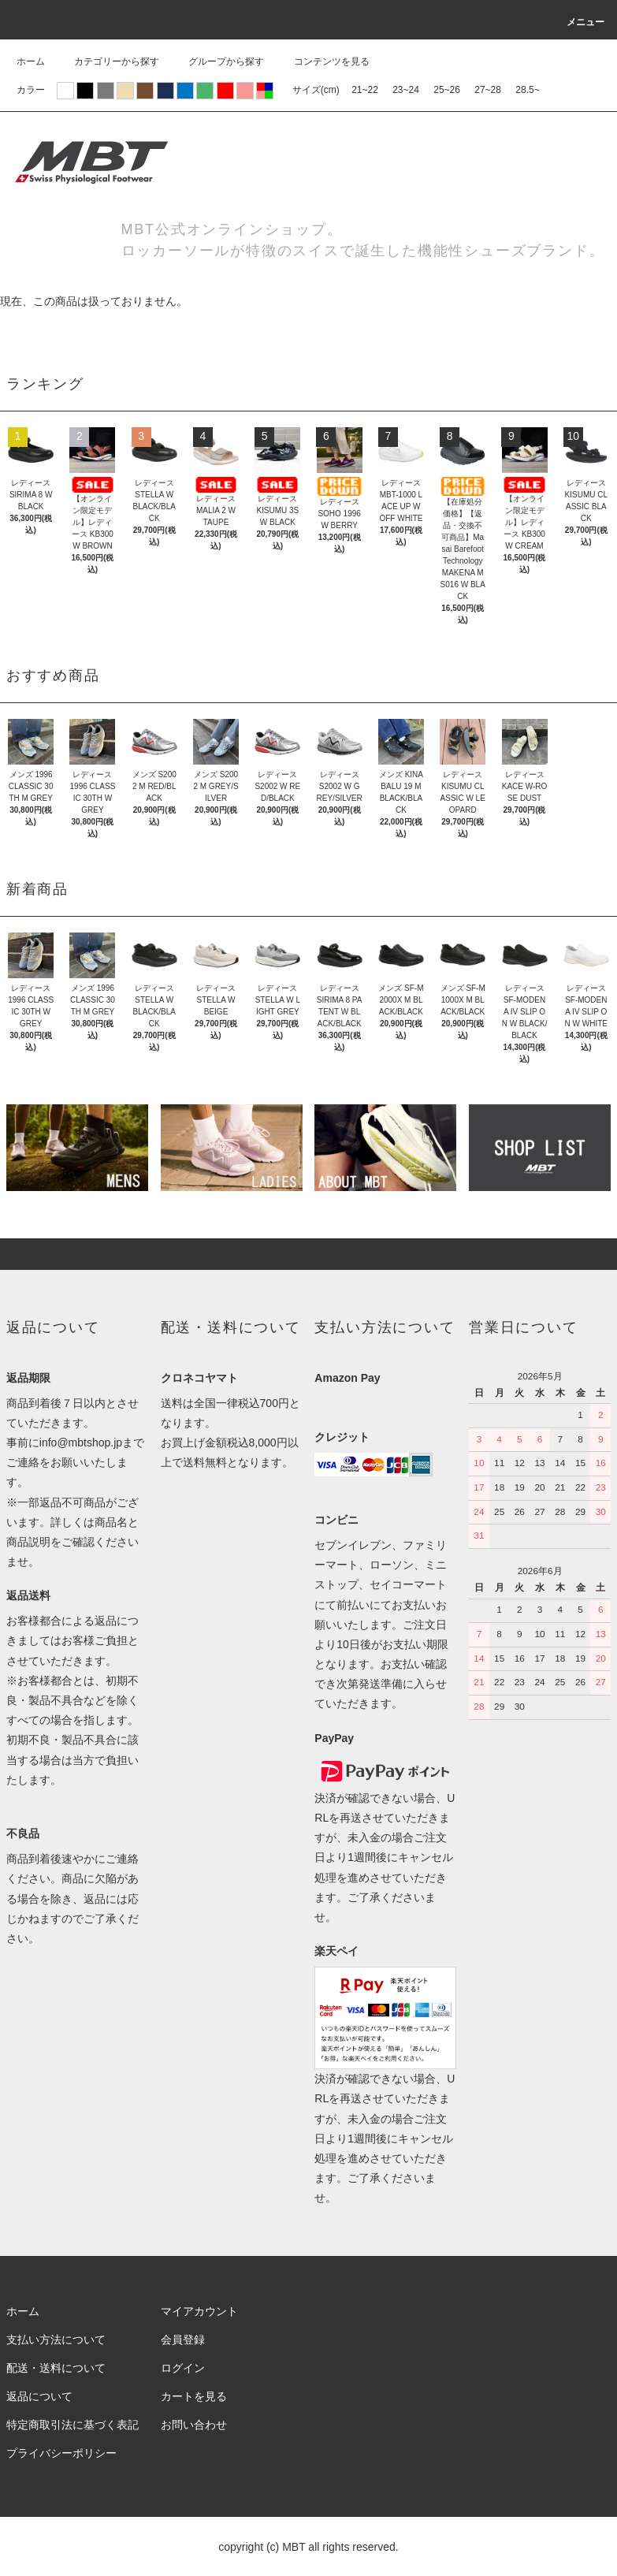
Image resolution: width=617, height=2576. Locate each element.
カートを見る (194, 2396)
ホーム (31, 61)
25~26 (446, 89)
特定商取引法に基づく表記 (72, 2424)
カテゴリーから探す (107, 61)
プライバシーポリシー (61, 2453)
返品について (39, 2396)
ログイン (183, 2368)
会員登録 (183, 2339)
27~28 (487, 89)
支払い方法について (56, 2339)
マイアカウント (199, 2311)
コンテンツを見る (322, 61)
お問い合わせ (194, 2424)
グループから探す (216, 61)
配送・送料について (56, 2368)
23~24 (405, 89)
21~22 (364, 89)
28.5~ (527, 89)
